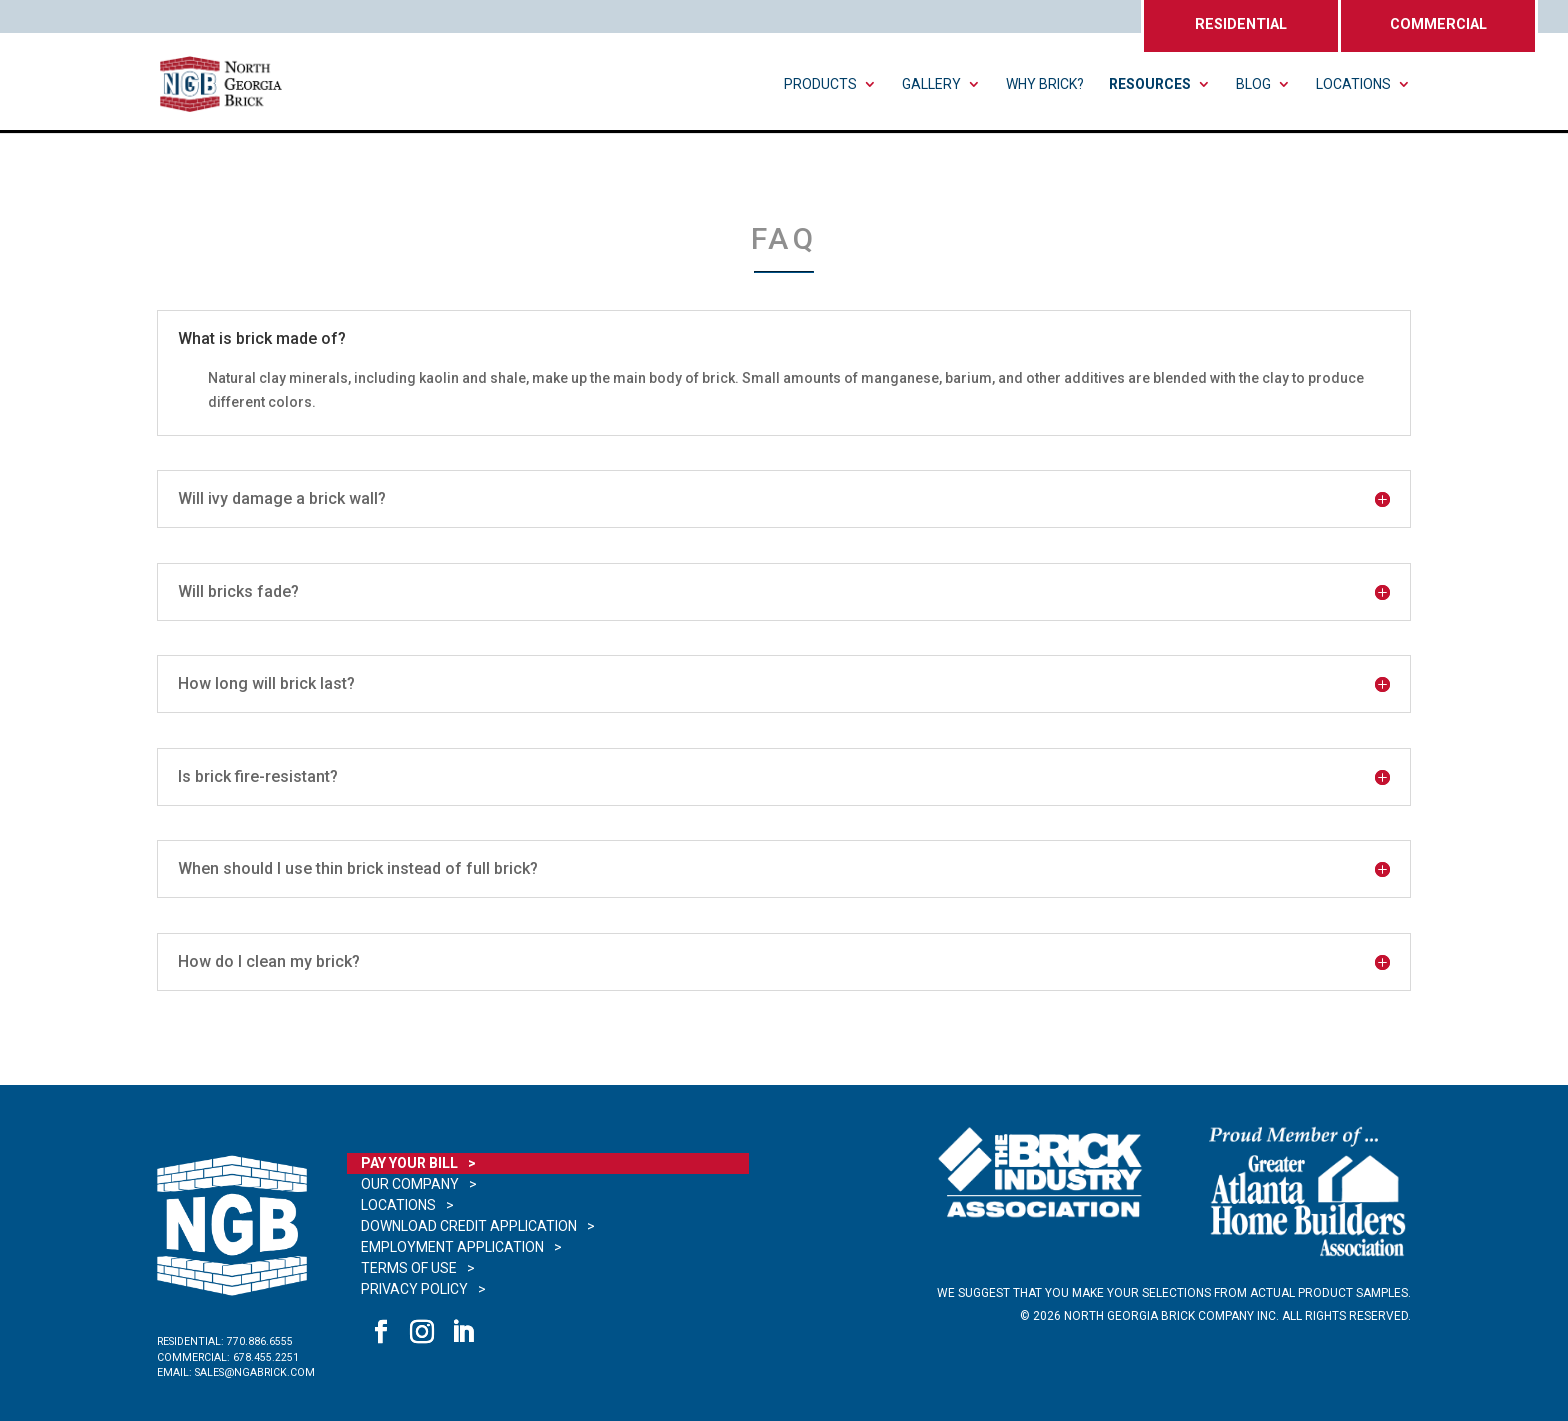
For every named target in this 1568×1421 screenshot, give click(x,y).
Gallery (931, 84)
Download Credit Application (469, 1226)
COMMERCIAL (1438, 24)
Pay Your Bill (409, 1163)
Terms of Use (409, 1268)
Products (820, 84)
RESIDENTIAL (1241, 24)
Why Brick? (1045, 84)
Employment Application (452, 1247)
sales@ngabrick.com (255, 1372)
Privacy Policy (414, 1289)
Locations (1353, 84)
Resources (1150, 84)
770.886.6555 (260, 1341)
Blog (1253, 84)
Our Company (410, 1184)
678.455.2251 (266, 1357)
